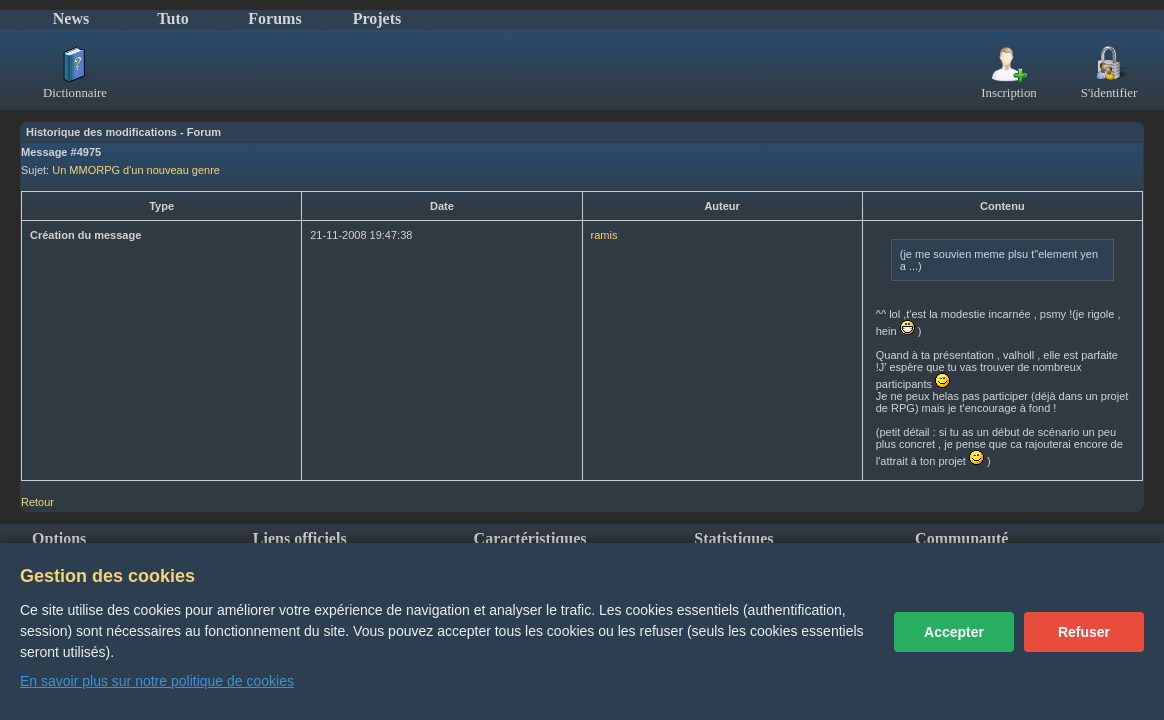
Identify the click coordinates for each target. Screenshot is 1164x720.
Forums (274, 18)
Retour (37, 502)
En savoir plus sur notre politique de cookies (157, 681)
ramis (604, 235)
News (71, 18)
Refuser (1084, 632)
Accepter (954, 632)
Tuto (172, 18)
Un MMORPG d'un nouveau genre (136, 170)
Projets (377, 18)
